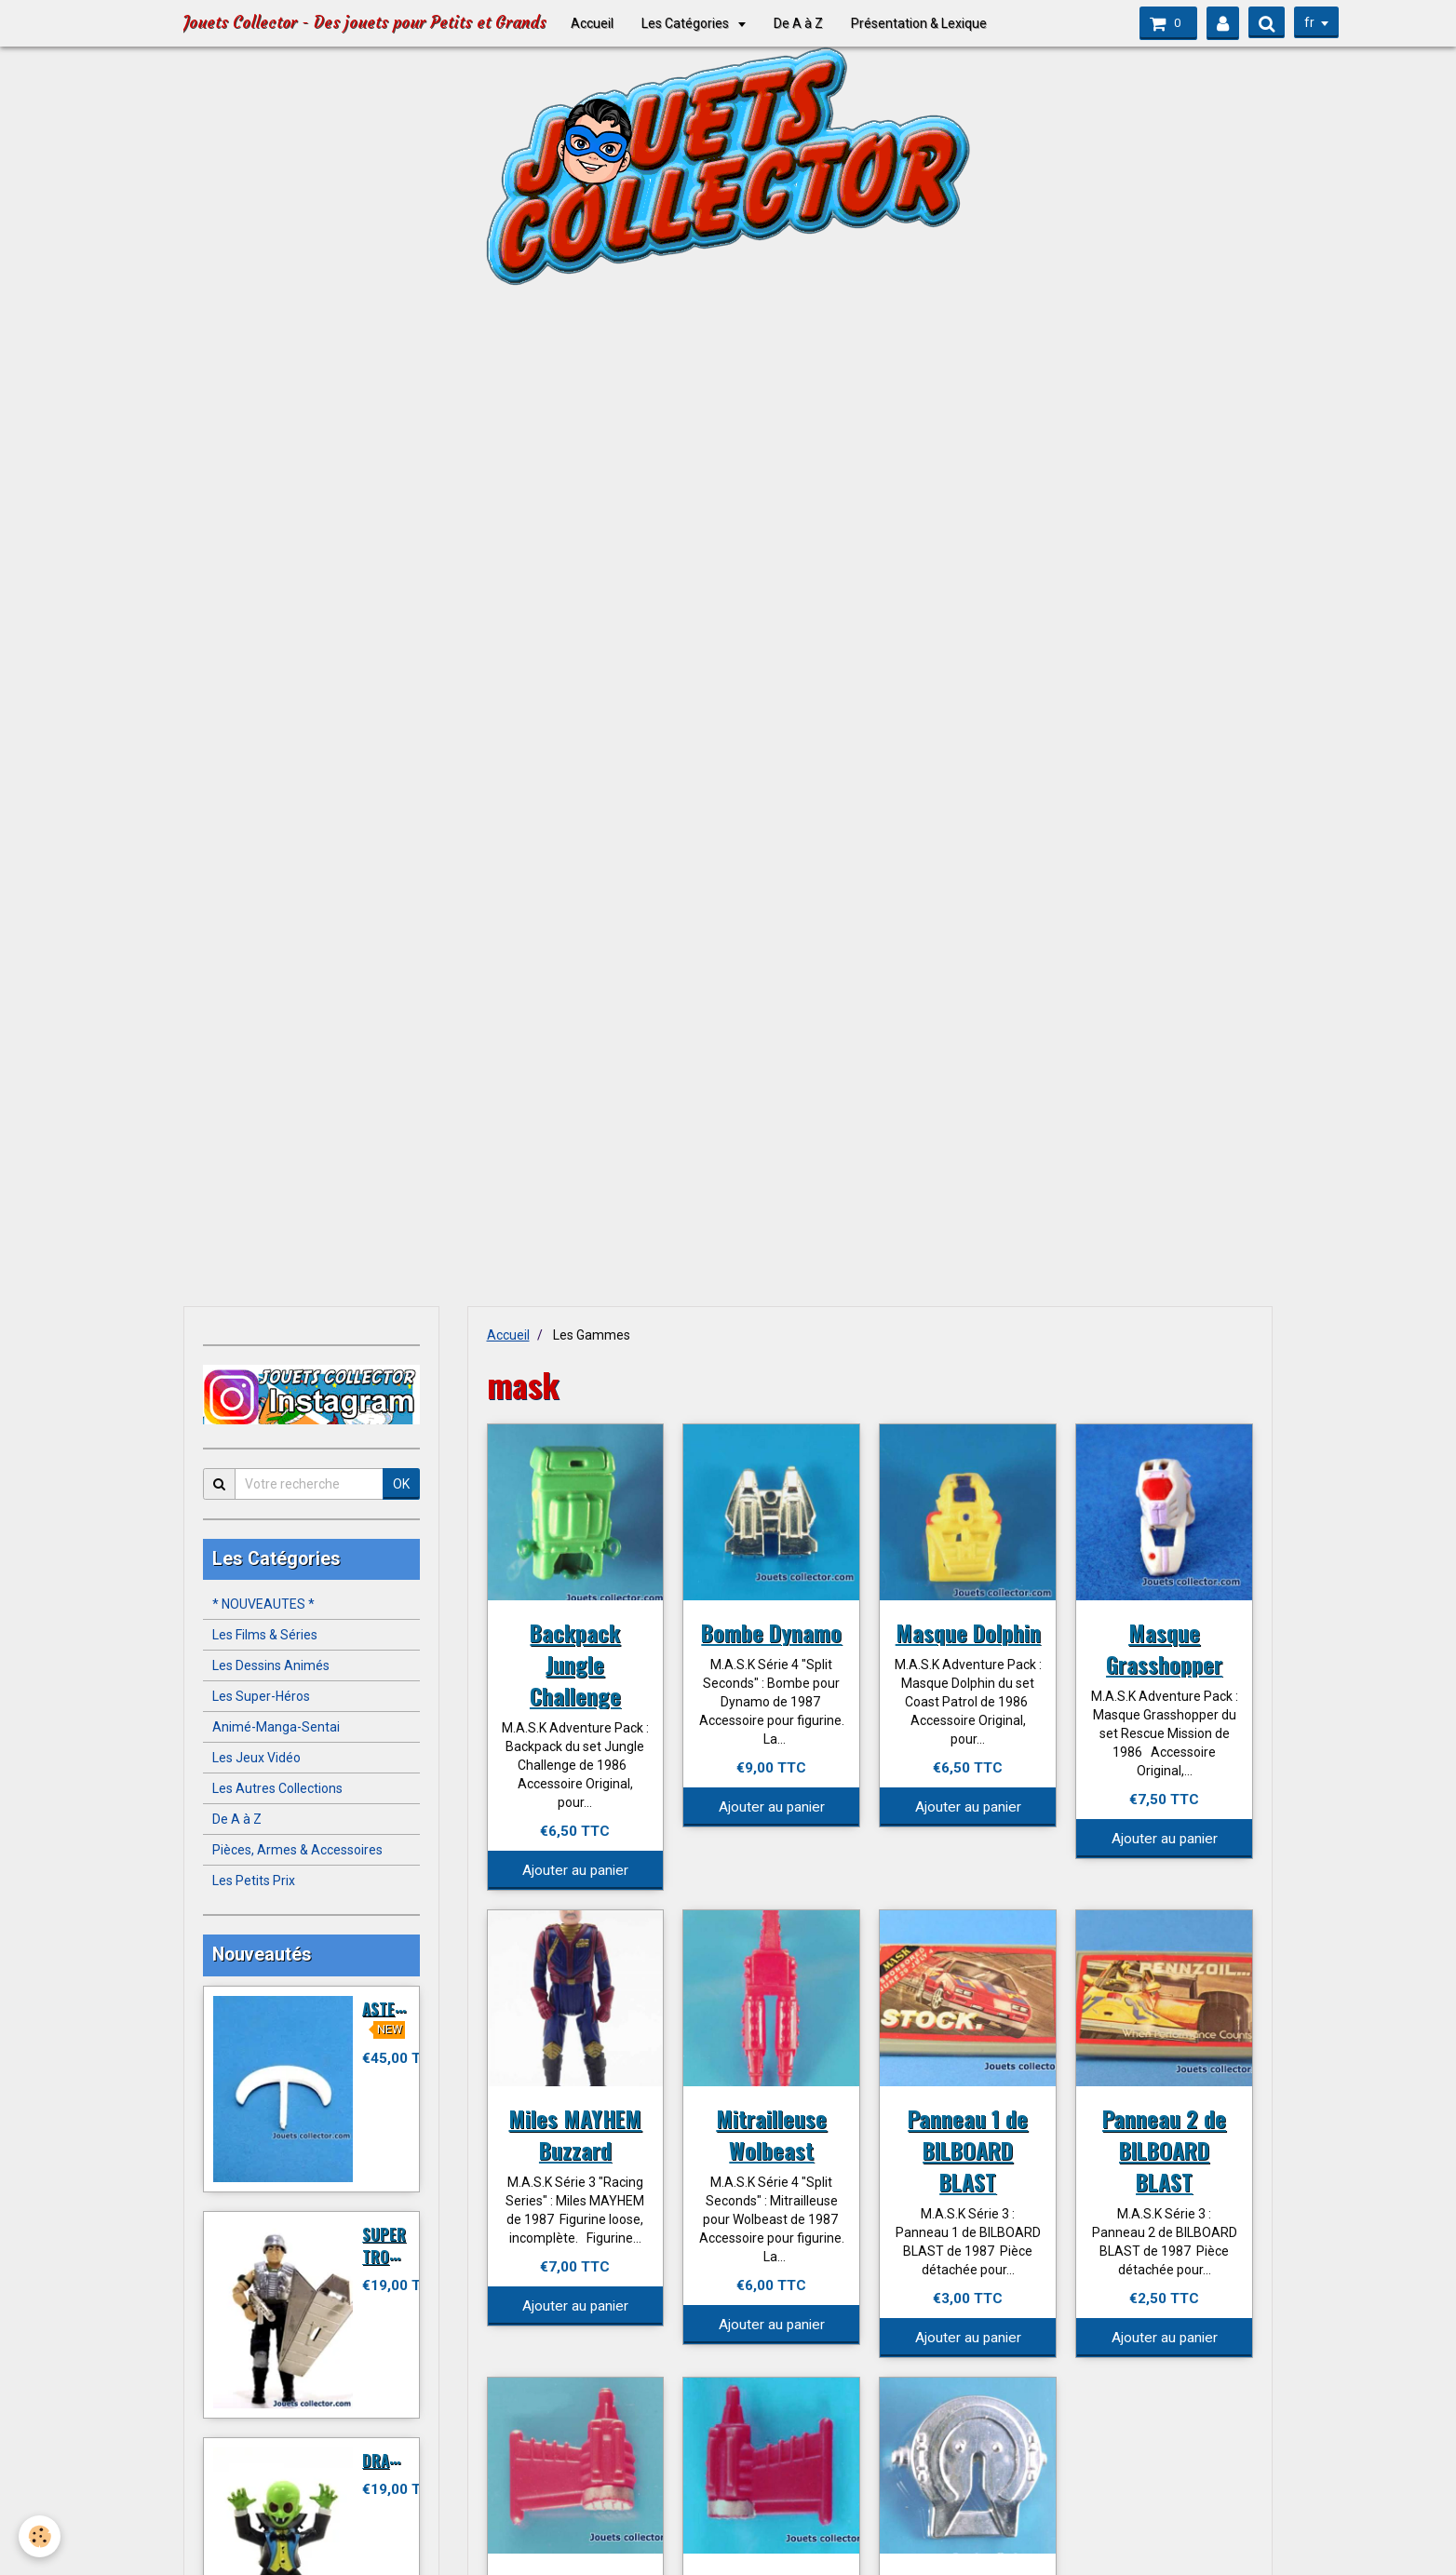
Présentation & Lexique (919, 23)
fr (1304, 22)
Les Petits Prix (253, 1880)
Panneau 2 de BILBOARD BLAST (1164, 2149)
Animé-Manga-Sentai (276, 1726)
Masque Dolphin (968, 1632)
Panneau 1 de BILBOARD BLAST (968, 2149)
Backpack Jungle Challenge (575, 1663)
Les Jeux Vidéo (256, 1757)
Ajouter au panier (575, 1870)
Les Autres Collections (277, 1788)
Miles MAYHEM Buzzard (574, 2133)
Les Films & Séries (264, 1634)
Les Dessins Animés (271, 1665)
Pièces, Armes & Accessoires (297, 1849)
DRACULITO (400, 2460)
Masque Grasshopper (1164, 1647)
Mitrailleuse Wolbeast (771, 2133)
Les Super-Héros (261, 1696)
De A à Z (798, 23)
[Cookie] (40, 2536)
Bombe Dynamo (771, 1632)
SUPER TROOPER (393, 2245)
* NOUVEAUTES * (263, 1604)
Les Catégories (686, 23)
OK (401, 1483)
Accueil (592, 23)
